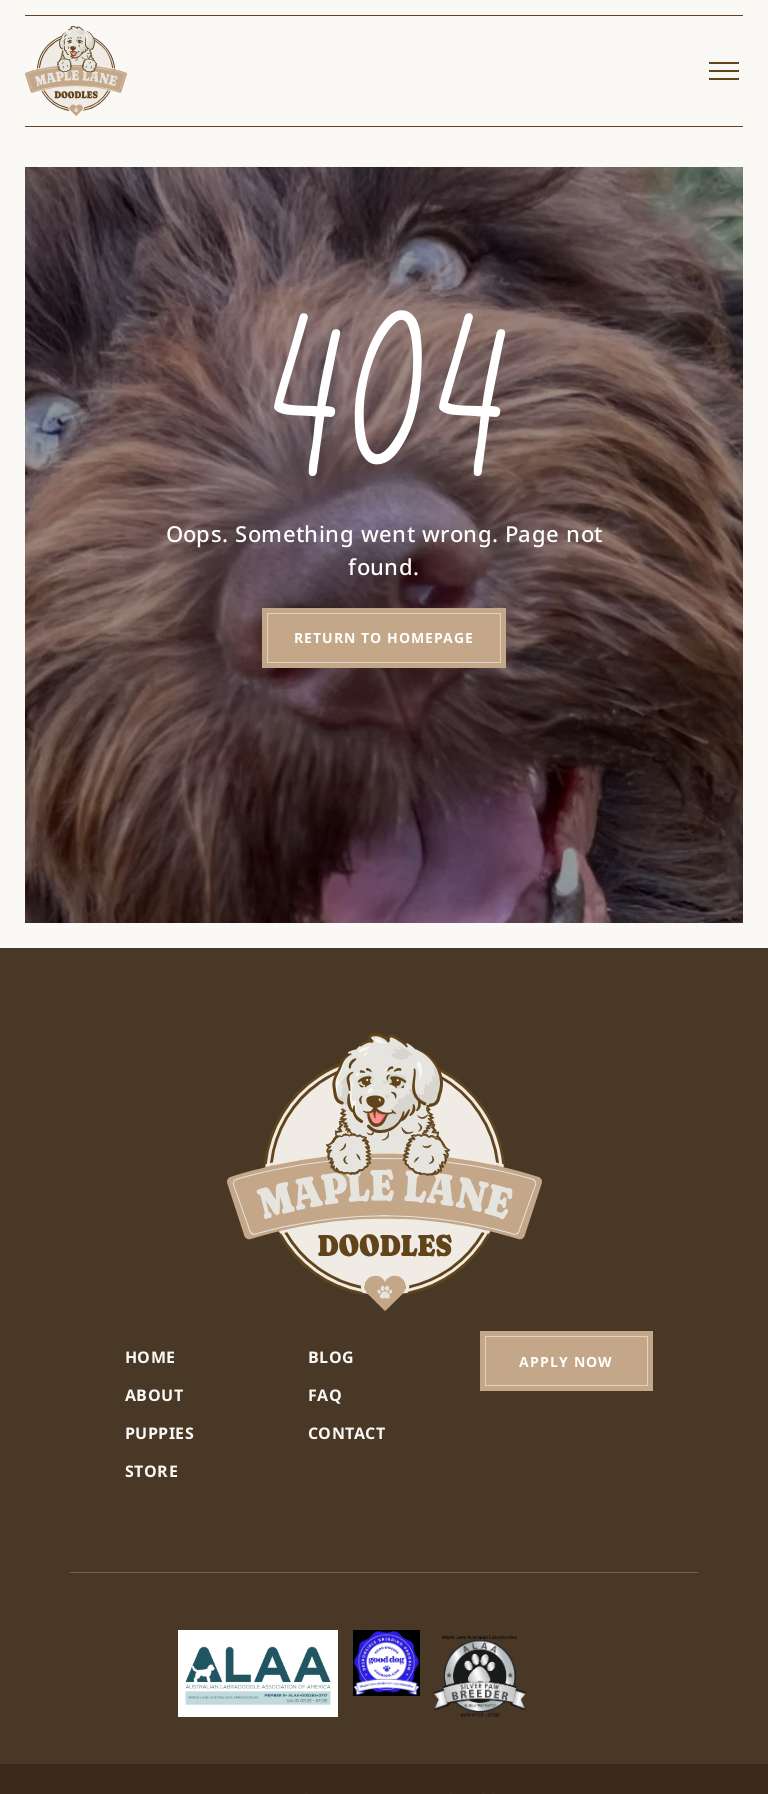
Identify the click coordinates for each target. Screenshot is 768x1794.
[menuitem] (201, 1357)
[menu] (724, 71)
